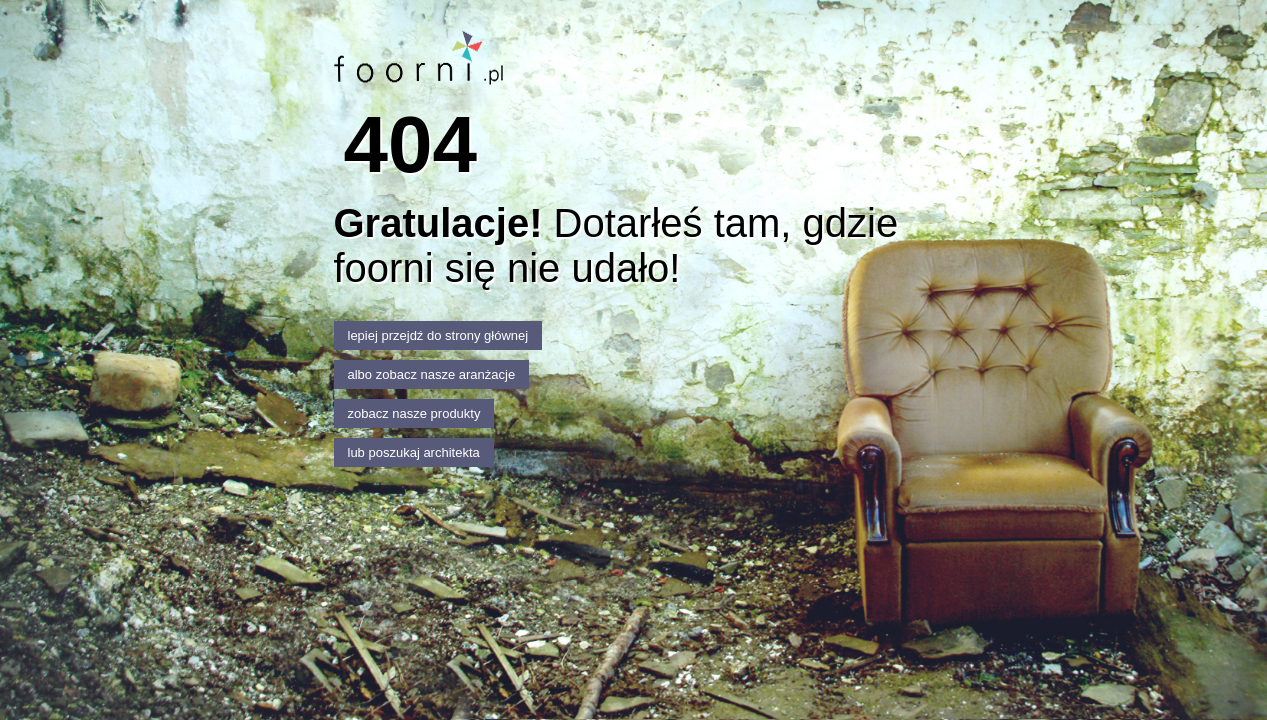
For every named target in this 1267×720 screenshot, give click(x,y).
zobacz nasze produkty (414, 413)
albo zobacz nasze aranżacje (432, 374)
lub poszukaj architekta (414, 452)
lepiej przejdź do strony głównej (438, 335)
